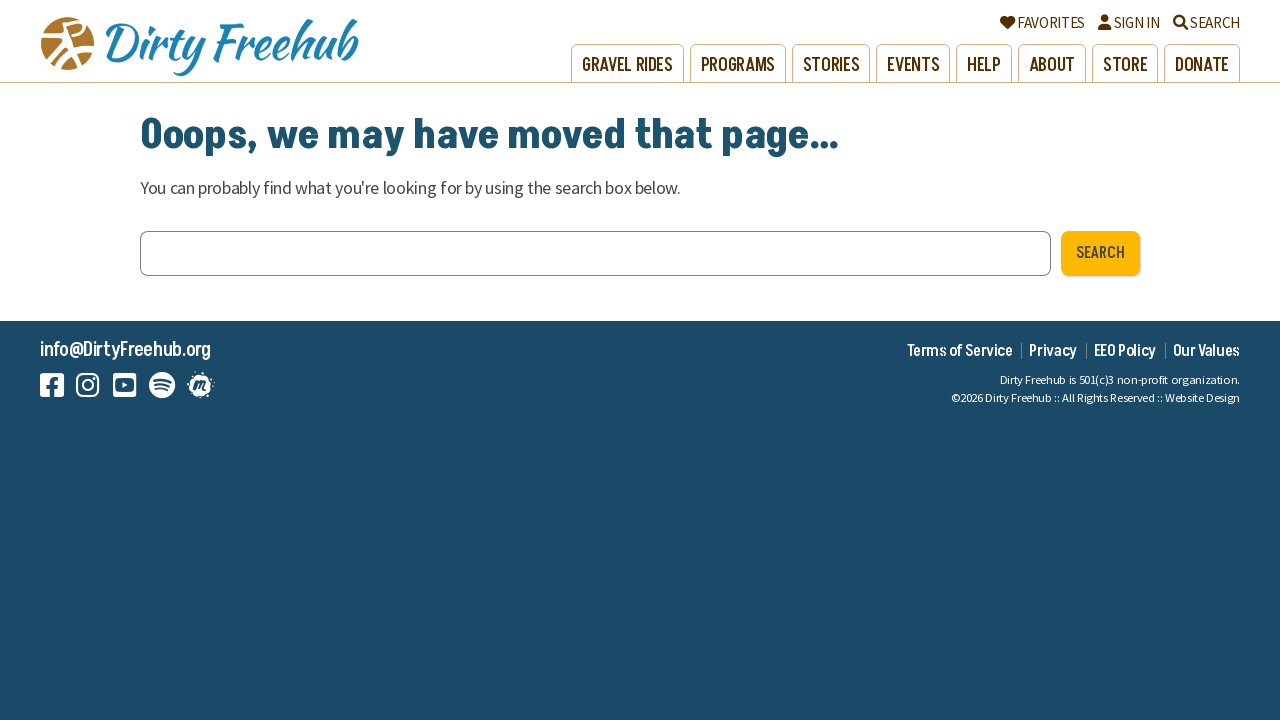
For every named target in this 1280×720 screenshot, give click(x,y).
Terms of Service (960, 351)
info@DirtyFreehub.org (125, 350)
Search (1206, 22)
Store (1125, 65)
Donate (1202, 65)
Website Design (1202, 397)
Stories (831, 65)
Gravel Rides (627, 65)
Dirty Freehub (1018, 397)
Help (984, 65)
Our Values (1206, 351)
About (1052, 65)
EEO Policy (1125, 351)
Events (913, 65)
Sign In (1128, 22)
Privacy (1052, 351)
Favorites (1042, 22)
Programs (738, 65)
